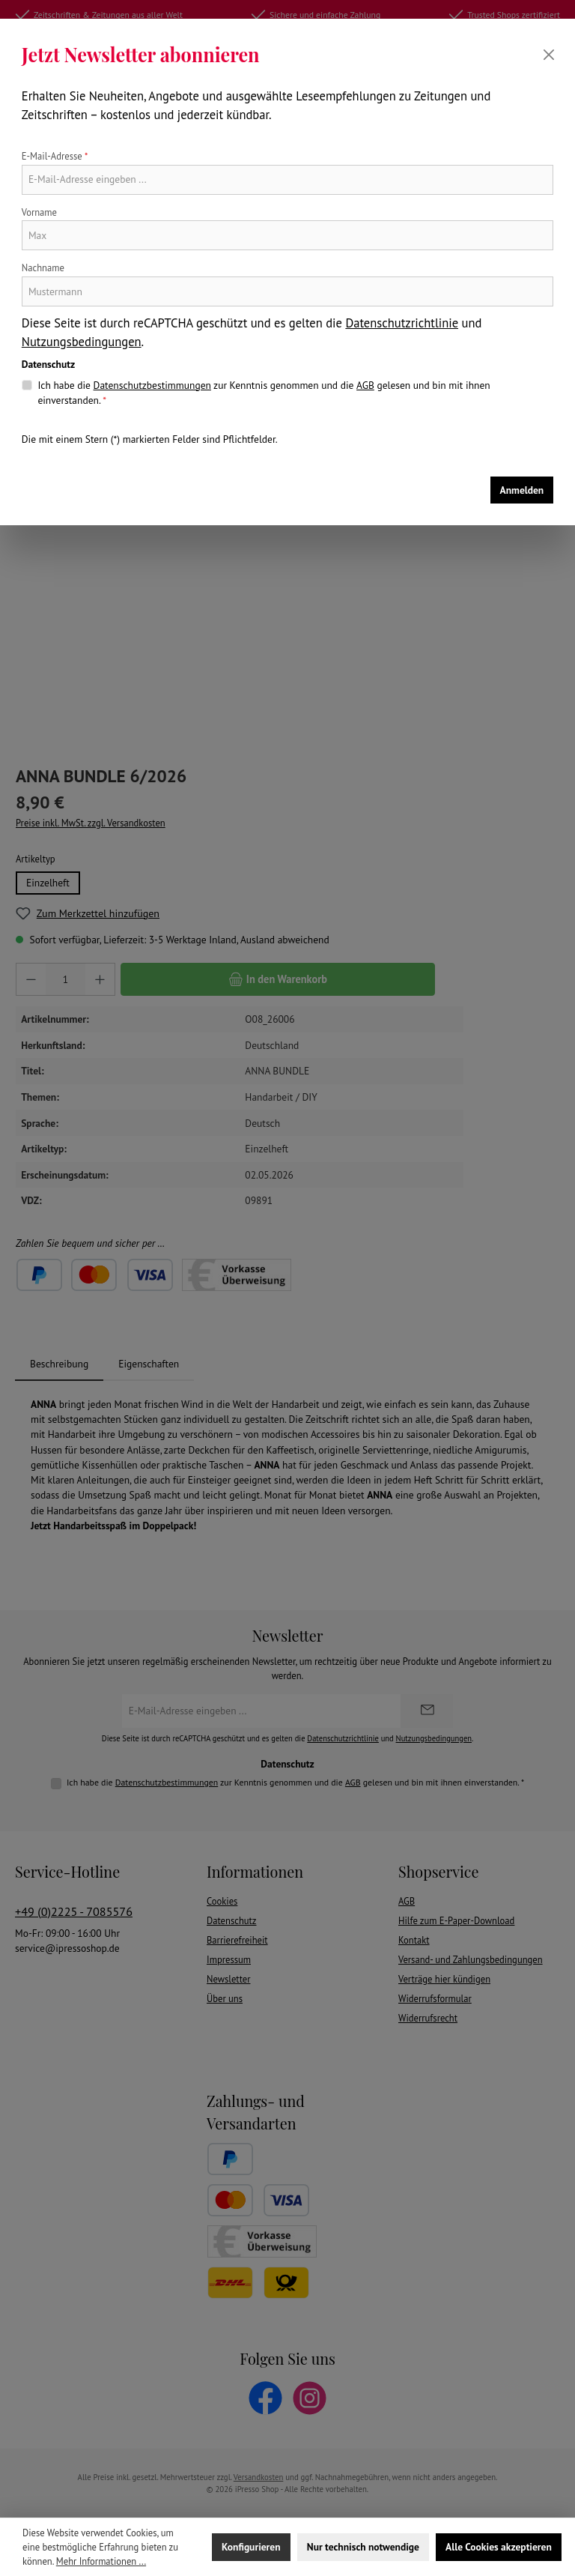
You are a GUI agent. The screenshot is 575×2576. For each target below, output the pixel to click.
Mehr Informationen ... (101, 2561)
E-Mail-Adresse (55, 156)
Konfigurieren (251, 2547)
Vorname (39, 212)
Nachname (43, 267)
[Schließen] (548, 54)
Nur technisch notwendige (363, 2547)
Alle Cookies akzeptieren (498, 2547)
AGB (365, 385)
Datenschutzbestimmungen (152, 385)
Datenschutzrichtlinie (401, 323)
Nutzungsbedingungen (82, 341)
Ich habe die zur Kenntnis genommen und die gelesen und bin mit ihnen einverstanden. (263, 392)
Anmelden (522, 490)
